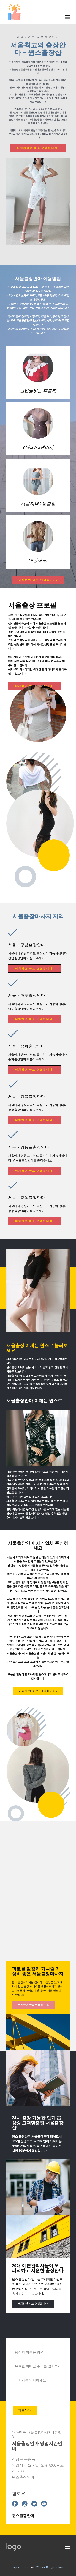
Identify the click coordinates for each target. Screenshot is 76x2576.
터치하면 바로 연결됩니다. (38, 580)
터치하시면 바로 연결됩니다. (38, 148)
